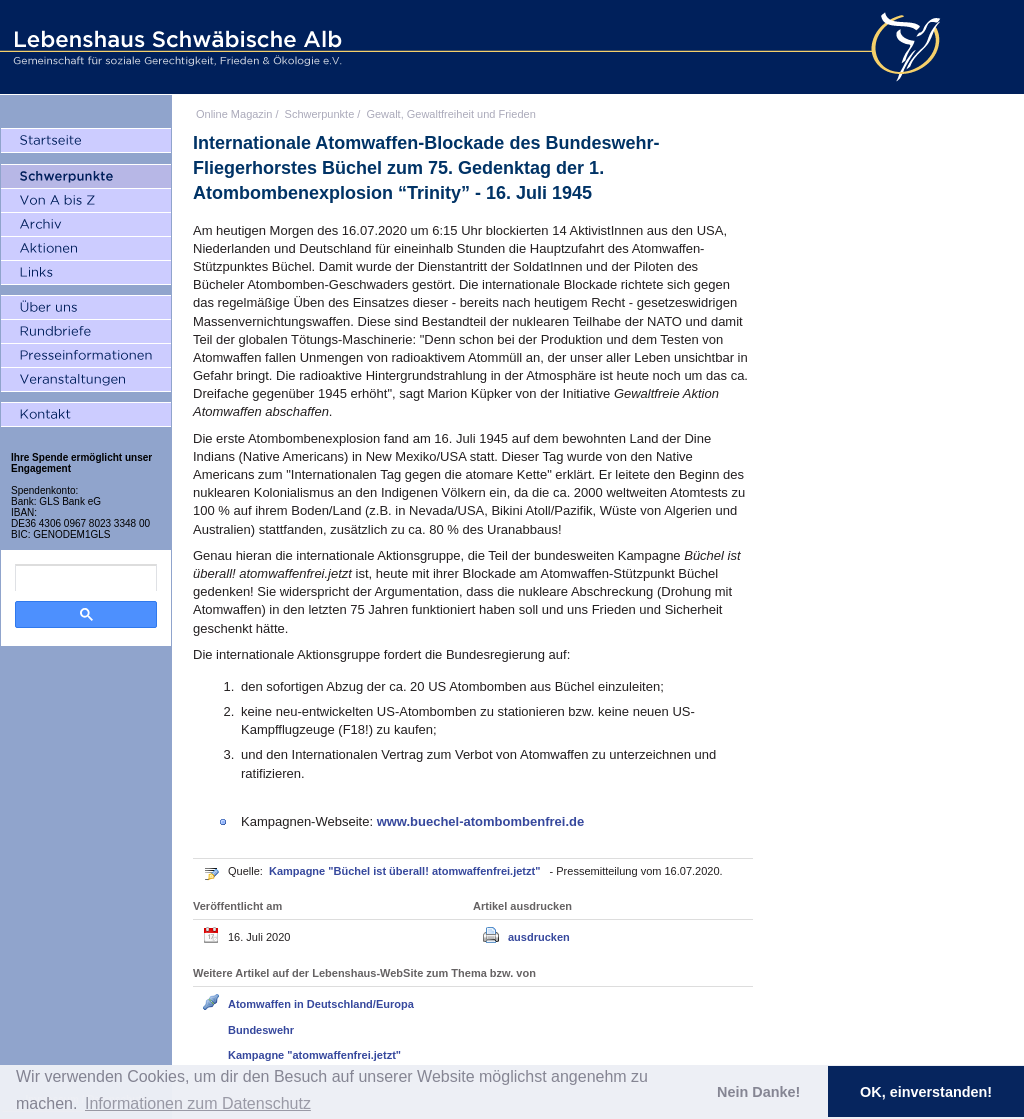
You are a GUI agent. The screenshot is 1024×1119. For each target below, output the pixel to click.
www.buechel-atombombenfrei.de (481, 821)
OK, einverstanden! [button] (926, 1092)
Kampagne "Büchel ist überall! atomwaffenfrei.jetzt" (406, 871)
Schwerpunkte (320, 114)
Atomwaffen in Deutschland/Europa (321, 1004)
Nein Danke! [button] (758, 1092)
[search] (86, 578)
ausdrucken (539, 937)
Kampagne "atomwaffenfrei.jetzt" (314, 1055)
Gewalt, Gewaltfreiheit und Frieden (450, 114)
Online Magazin (234, 114)
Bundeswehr (261, 1030)
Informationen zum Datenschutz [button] (198, 1103)
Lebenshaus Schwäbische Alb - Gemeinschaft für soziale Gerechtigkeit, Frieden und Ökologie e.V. (175, 47)
